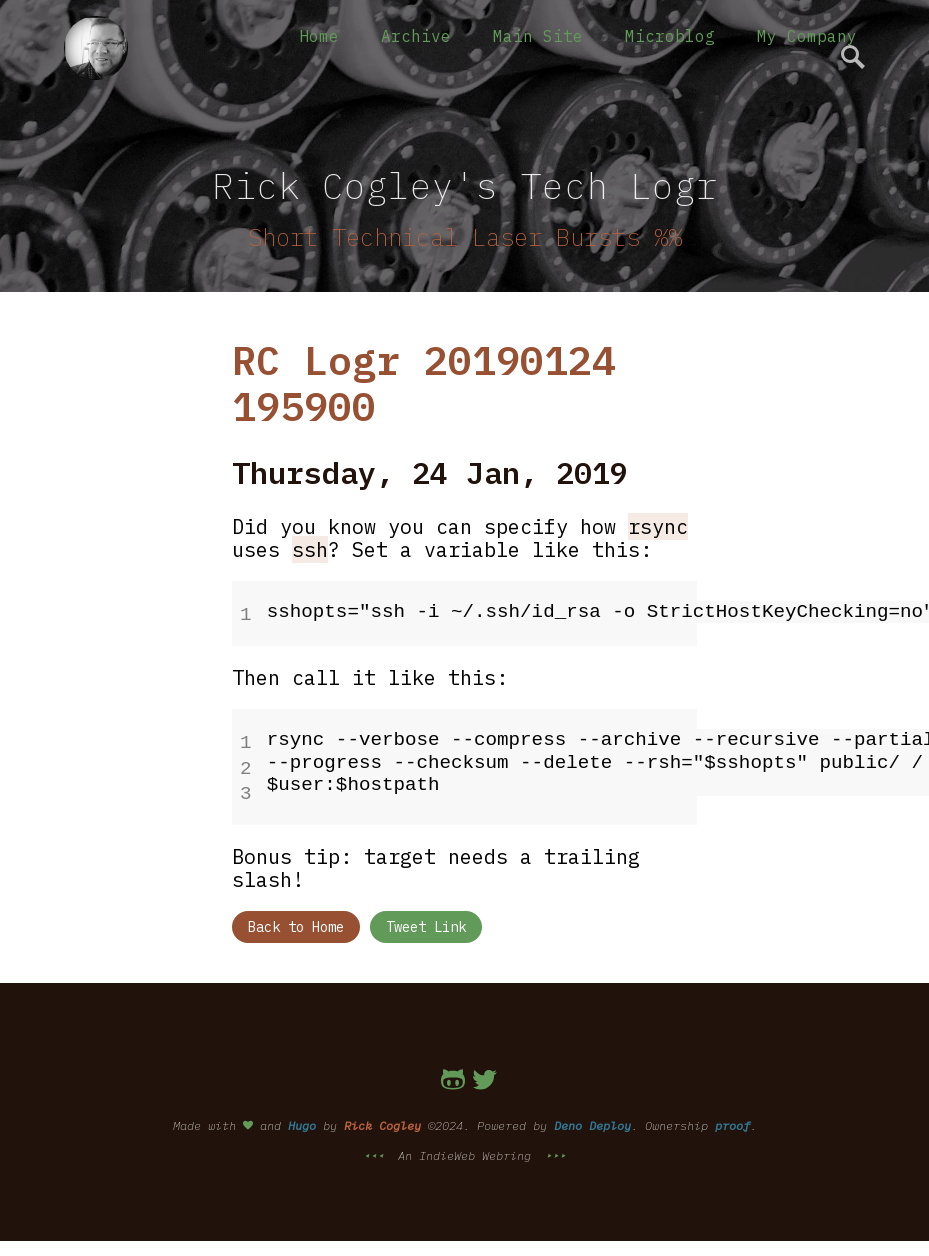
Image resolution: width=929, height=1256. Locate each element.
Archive (416, 36)
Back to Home (296, 919)
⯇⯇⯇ (377, 1147)
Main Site (538, 36)
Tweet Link (426, 919)
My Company (807, 36)
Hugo (302, 1117)
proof (732, 1117)
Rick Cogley (382, 1117)
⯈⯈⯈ (552, 1147)
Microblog (670, 36)
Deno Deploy (592, 1117)
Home (319, 36)
